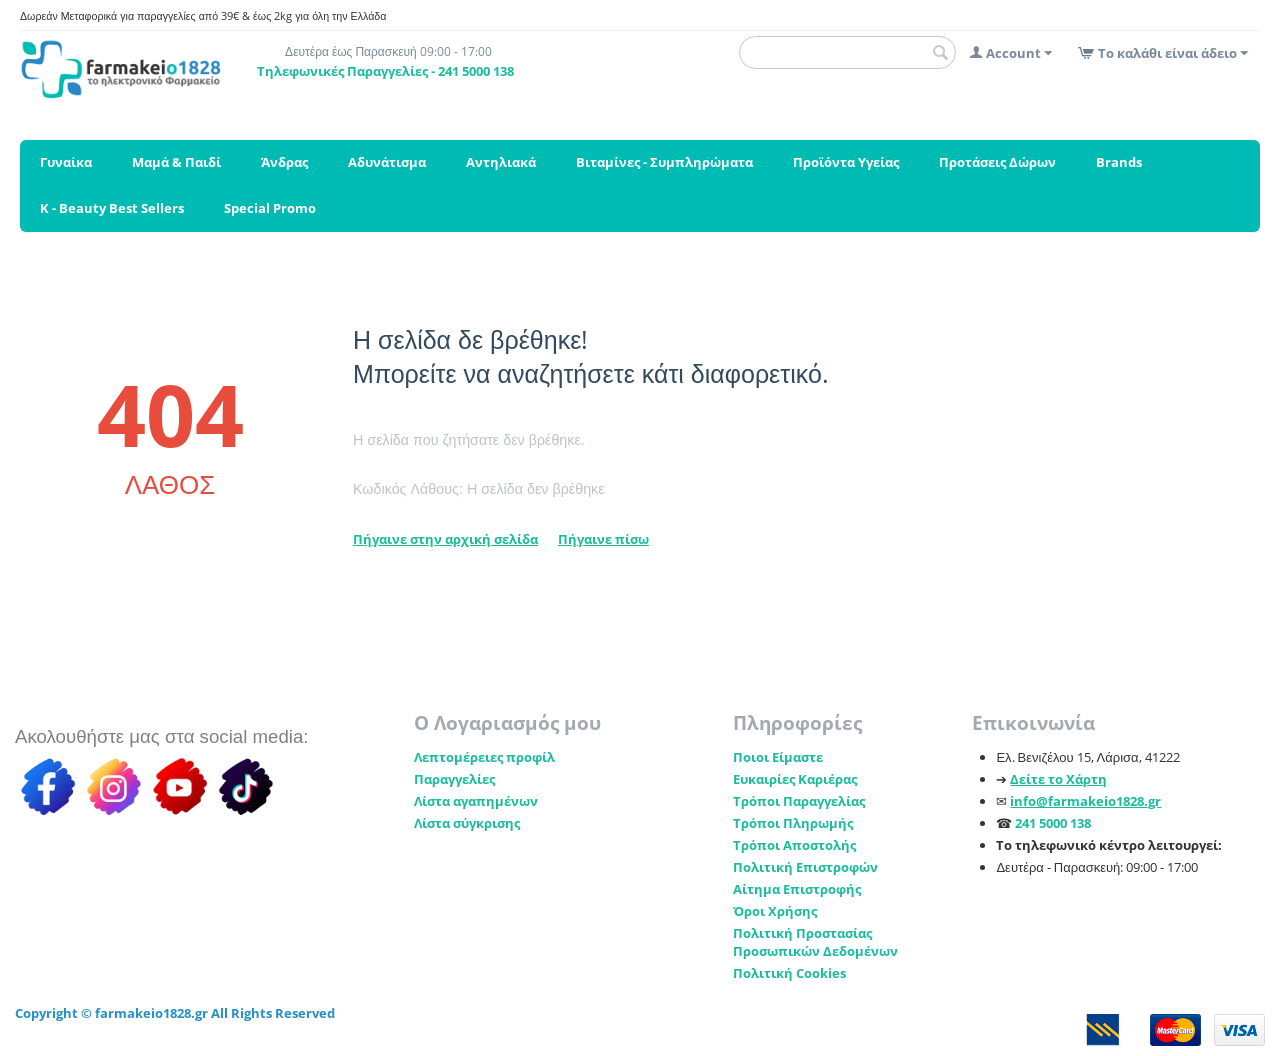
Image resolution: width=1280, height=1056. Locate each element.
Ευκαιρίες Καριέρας (795, 779)
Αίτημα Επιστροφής (797, 889)
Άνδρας (284, 162)
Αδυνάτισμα (387, 162)
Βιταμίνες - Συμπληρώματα (664, 162)
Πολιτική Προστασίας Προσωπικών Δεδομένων (815, 942)
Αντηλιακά (501, 162)
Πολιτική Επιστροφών (805, 867)
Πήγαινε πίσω (603, 539)
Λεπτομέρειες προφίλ (484, 757)
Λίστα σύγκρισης (467, 823)
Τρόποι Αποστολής (794, 845)
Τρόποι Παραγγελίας (799, 801)
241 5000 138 (1053, 823)
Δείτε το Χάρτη (1058, 779)
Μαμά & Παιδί (176, 162)
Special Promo (270, 208)
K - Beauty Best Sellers (112, 208)
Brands (1119, 162)
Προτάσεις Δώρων (997, 162)
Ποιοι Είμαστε (778, 757)
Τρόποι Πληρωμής (793, 823)
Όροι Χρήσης (775, 911)
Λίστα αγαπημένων (476, 801)
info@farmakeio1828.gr (1085, 801)
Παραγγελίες (454, 779)
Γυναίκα (66, 162)
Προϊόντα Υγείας (846, 162)
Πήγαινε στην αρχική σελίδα (445, 539)
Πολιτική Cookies (789, 973)
